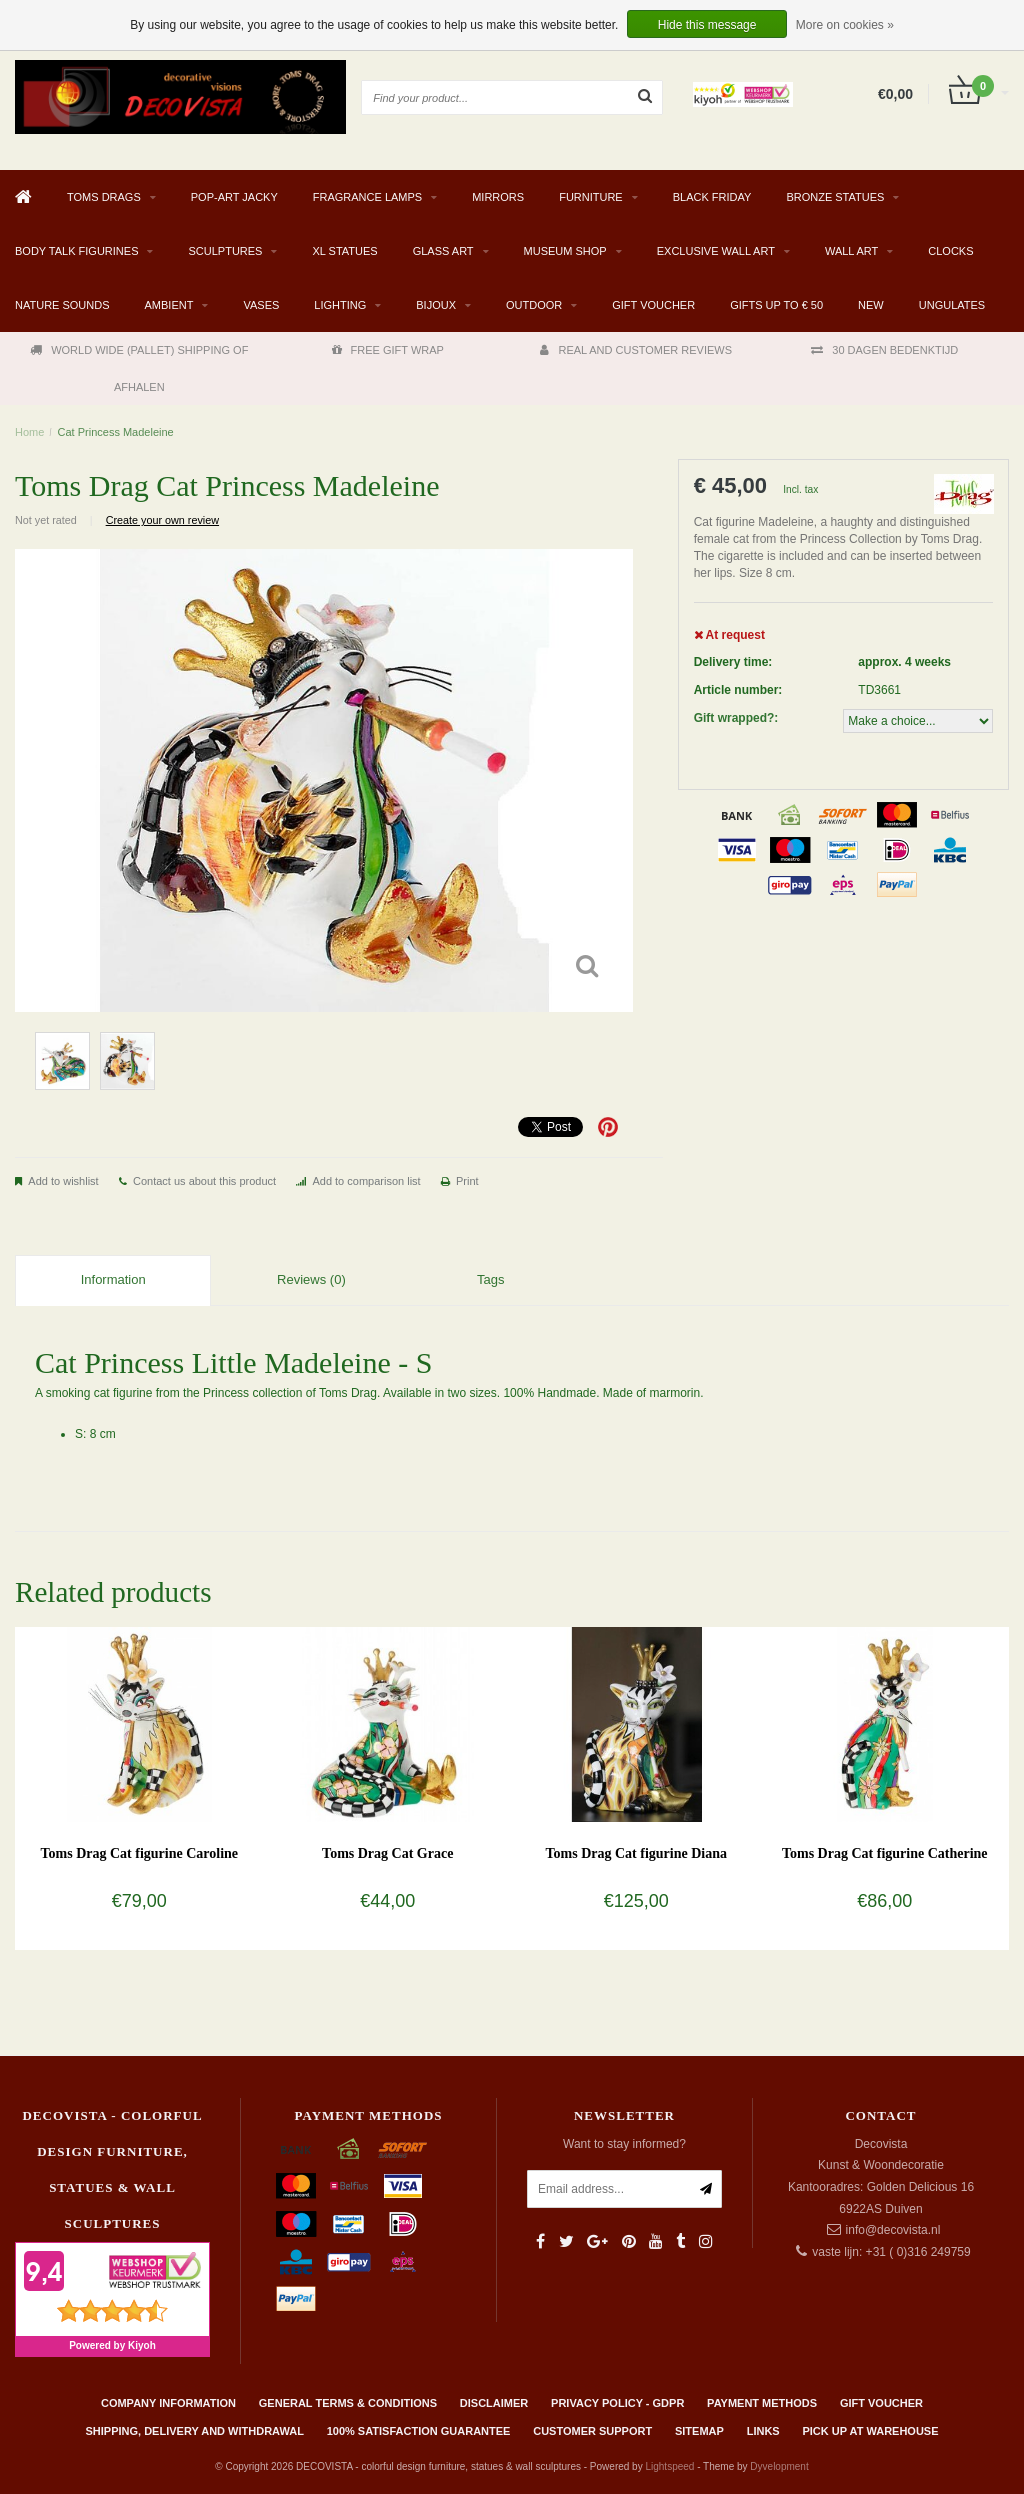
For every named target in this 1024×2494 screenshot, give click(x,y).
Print (467, 1181)
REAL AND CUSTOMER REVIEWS (636, 350)
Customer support (592, 2431)
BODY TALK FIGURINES (76, 251)
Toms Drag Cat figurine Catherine (885, 1853)
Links (763, 2431)
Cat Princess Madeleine (116, 432)
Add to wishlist (63, 1181)
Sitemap (699, 2431)
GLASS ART (443, 251)
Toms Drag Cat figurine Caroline (139, 1853)
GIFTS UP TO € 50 (776, 305)
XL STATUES (344, 251)
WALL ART (851, 251)
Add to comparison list (366, 1181)
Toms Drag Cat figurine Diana (637, 1853)
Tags (490, 1279)
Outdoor (534, 305)
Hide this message (707, 25)
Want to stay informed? (624, 2144)
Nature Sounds (62, 305)
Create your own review (162, 520)
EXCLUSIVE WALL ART (716, 251)
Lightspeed (669, 2466)
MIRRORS (498, 197)
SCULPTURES (225, 251)
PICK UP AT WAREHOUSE (870, 2431)
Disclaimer (494, 2403)
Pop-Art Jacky (234, 197)
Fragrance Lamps (367, 197)
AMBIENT (169, 305)
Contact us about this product (204, 1181)
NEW (871, 305)
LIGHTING (340, 305)
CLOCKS (950, 251)
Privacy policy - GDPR (617, 2403)
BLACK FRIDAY (712, 197)
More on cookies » (845, 25)
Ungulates (952, 305)
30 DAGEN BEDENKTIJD (884, 350)
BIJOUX (436, 305)
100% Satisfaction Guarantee (419, 2431)
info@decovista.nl (893, 2230)
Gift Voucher (653, 305)
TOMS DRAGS (104, 197)
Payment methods (762, 2403)
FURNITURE (591, 197)
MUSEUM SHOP (565, 251)
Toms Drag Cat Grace (387, 1853)
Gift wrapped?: (736, 718)
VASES (261, 305)
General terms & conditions (348, 2403)
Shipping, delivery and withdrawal (194, 2431)
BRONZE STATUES (835, 197)
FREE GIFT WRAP (388, 350)
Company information (168, 2403)
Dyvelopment (779, 2466)
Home (29, 432)
